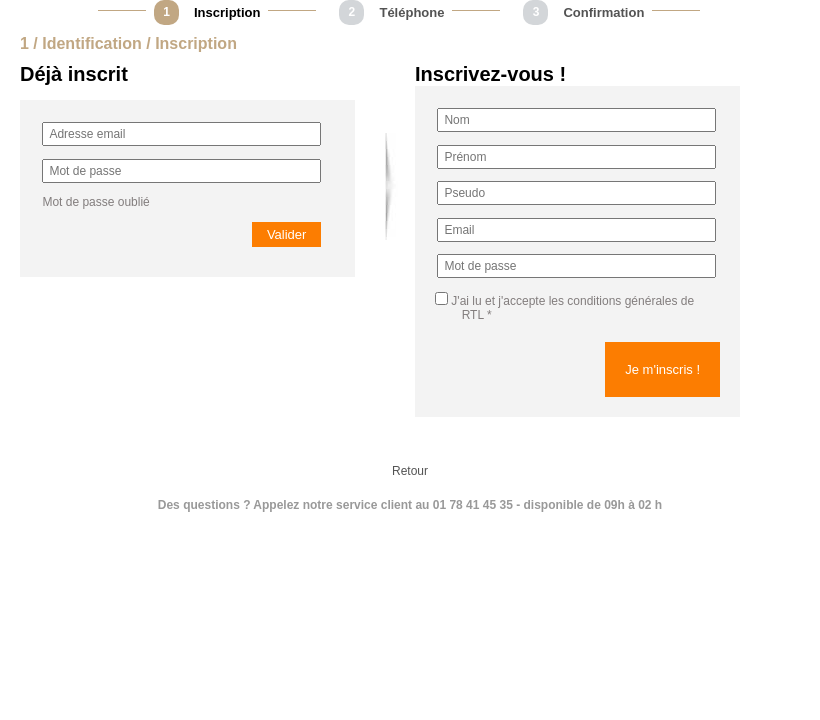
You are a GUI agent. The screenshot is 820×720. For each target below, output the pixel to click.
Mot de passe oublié (95, 202)
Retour (410, 471)
